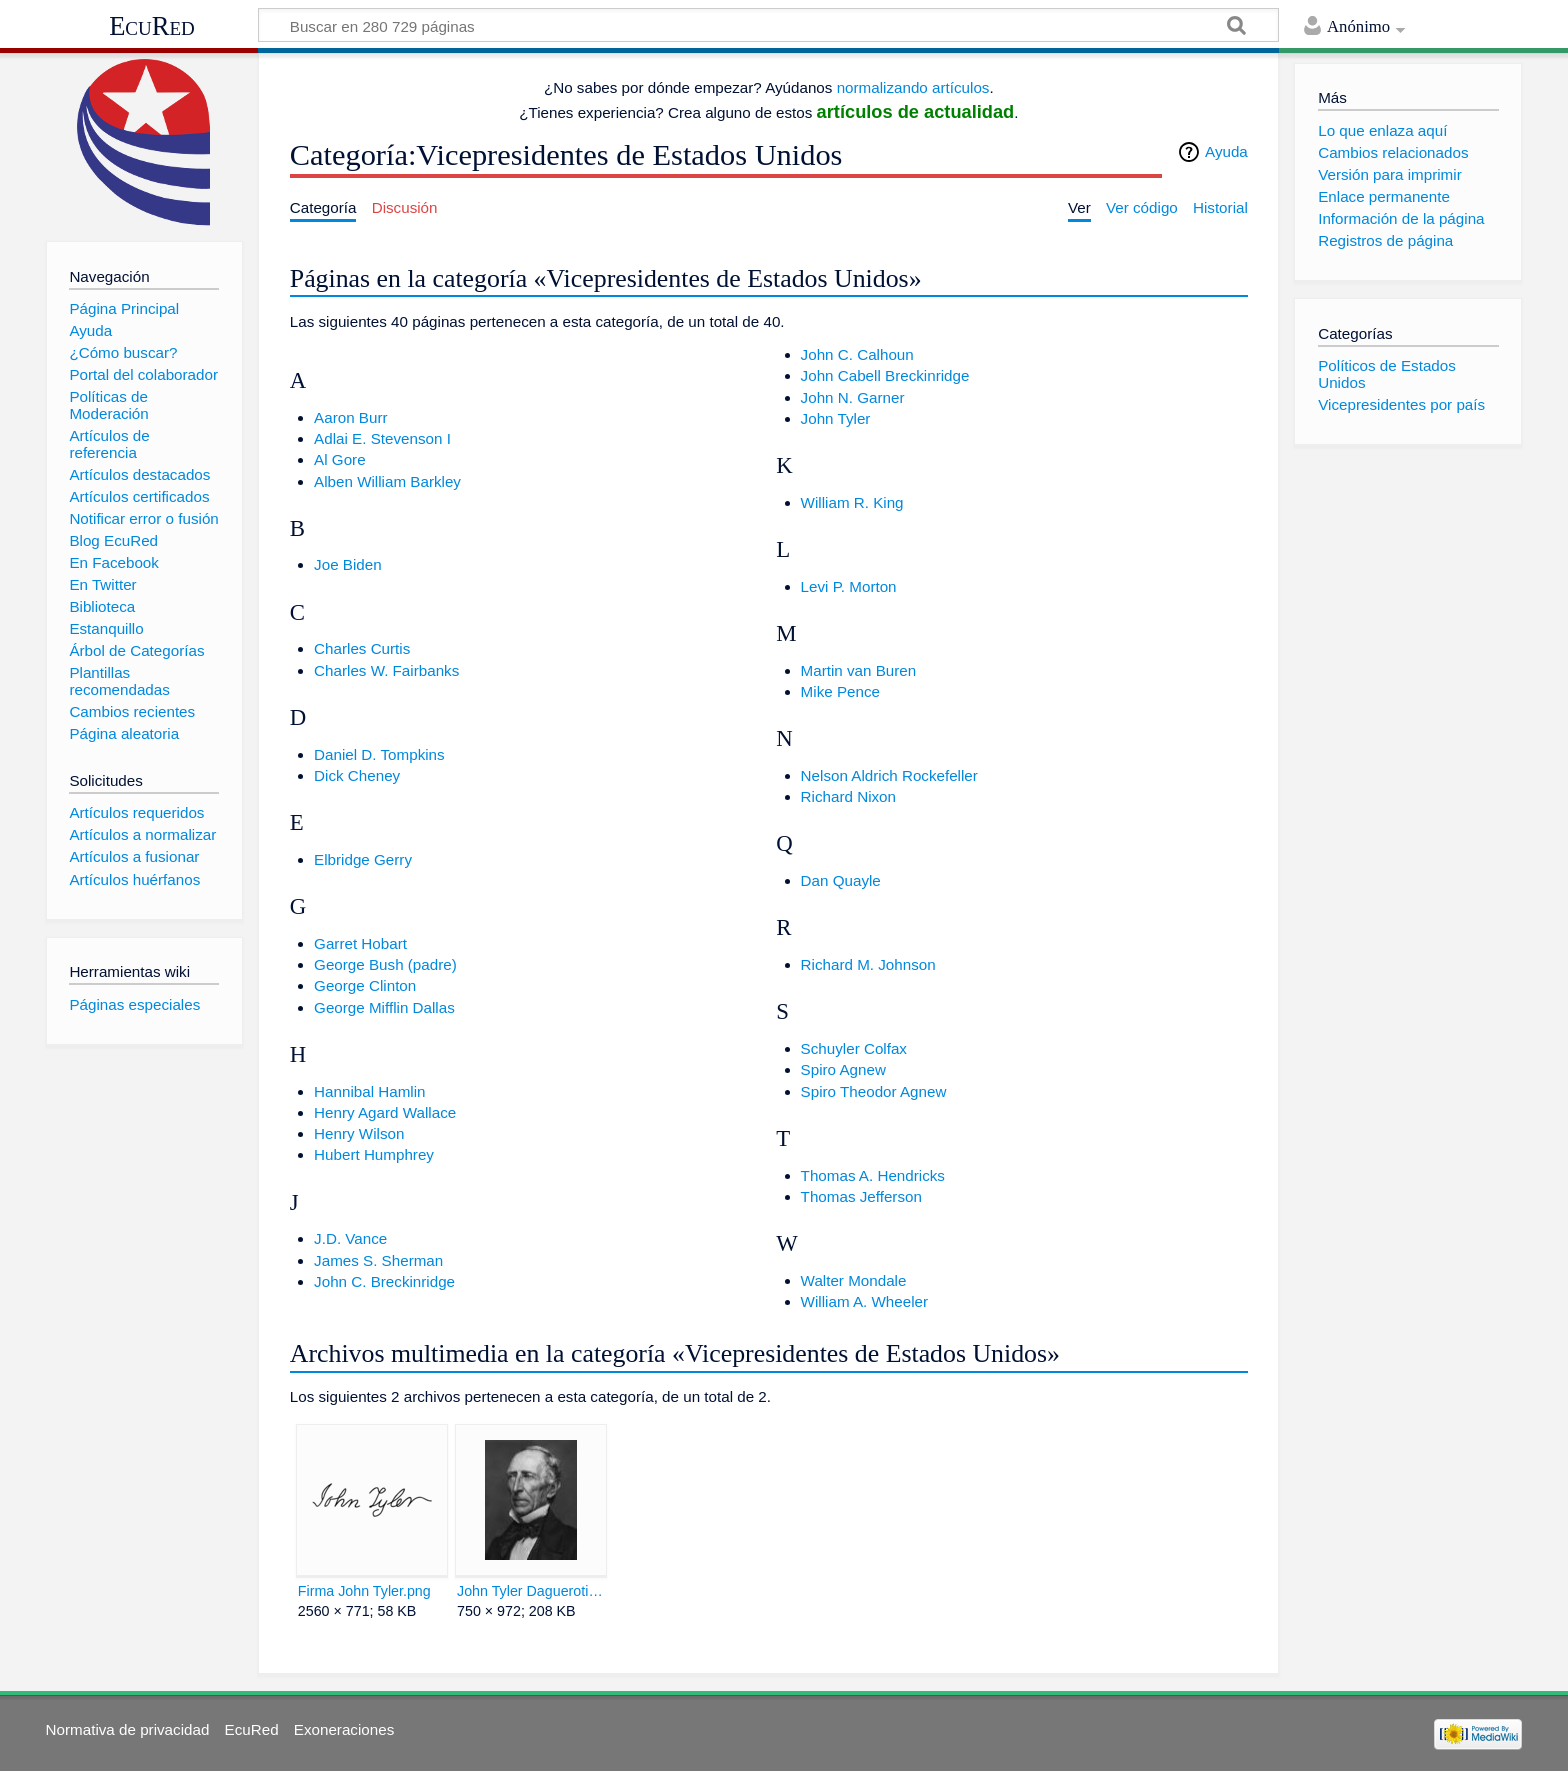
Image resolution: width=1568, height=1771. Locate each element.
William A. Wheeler (864, 1301)
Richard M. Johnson (868, 964)
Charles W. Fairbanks (386, 670)
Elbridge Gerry (363, 859)
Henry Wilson (359, 1133)
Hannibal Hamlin (369, 1091)
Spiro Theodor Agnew (874, 1091)
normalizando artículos (913, 87)
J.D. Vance (350, 1238)
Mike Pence (840, 691)
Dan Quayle (841, 880)
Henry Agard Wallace (385, 1112)
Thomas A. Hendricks (873, 1175)
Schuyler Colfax (854, 1048)
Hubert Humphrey (374, 1154)
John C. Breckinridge (384, 1281)
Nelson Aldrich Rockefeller (889, 775)
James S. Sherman (378, 1260)
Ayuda (1226, 151)
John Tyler (836, 418)
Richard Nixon (848, 796)
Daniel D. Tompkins (379, 754)
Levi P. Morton (849, 586)
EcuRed (152, 26)
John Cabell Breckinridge (885, 375)
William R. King (852, 502)
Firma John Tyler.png (364, 1591)
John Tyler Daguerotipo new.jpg (530, 1591)
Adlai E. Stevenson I (382, 438)
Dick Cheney (357, 775)
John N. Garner (853, 397)
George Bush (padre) (385, 964)
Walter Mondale (854, 1280)
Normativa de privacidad (128, 1729)
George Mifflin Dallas (384, 1007)
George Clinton (365, 985)
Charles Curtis (362, 648)
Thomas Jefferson (861, 1196)
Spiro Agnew (843, 1069)
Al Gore (340, 459)
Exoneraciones (344, 1729)
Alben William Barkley (387, 481)
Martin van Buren (859, 670)
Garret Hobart (360, 943)
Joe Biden (348, 564)
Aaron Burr (350, 417)
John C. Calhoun (857, 354)
